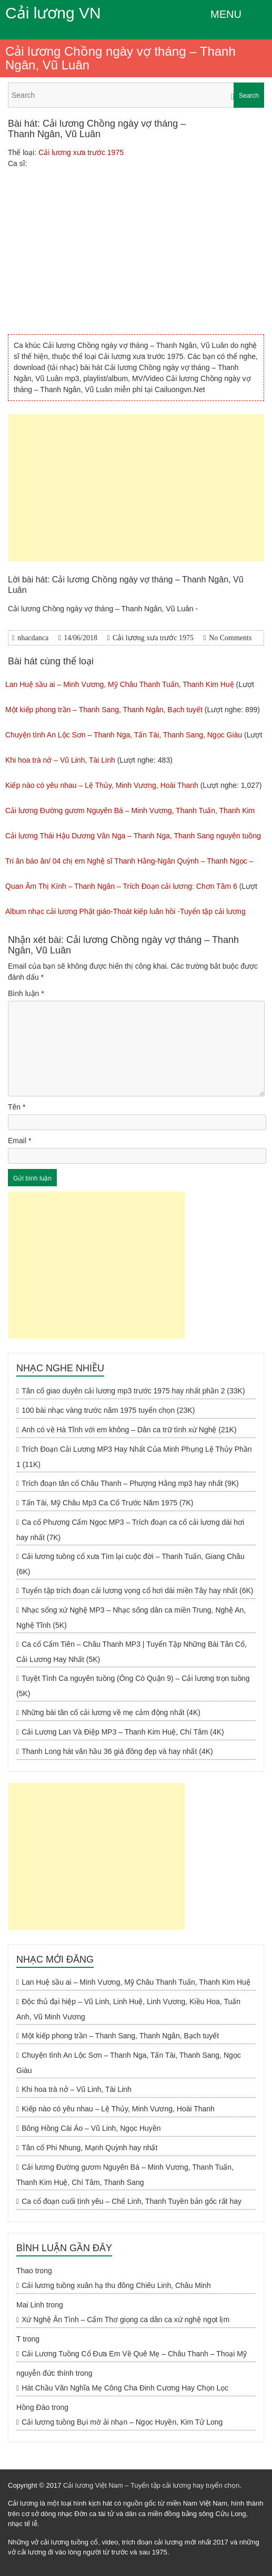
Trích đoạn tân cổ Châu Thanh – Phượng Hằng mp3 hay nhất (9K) (130, 1483)
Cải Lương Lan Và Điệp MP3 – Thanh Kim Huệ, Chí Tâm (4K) (123, 1732)
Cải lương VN (53, 13)
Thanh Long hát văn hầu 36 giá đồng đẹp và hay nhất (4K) (117, 1751)
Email (19, 1140)
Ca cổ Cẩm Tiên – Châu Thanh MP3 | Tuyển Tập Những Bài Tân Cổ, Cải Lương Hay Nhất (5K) (131, 1652)
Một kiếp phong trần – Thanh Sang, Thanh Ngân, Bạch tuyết (104, 709)
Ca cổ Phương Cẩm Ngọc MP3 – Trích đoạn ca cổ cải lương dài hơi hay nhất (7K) (130, 1530)
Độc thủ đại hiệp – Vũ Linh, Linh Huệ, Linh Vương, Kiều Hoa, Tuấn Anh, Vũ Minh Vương (128, 2009)
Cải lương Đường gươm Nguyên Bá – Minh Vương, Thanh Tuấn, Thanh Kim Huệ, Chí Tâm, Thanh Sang (125, 2175)
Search (249, 95)
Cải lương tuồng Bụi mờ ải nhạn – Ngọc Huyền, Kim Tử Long (122, 2422)
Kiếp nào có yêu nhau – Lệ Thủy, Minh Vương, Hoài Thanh (101, 785)
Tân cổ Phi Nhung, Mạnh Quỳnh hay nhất (89, 2147)
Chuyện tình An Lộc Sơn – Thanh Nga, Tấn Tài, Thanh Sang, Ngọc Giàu (123, 735)
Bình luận (26, 993)
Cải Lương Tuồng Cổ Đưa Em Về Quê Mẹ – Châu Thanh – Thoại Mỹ (134, 2353)
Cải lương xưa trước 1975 (81, 152)
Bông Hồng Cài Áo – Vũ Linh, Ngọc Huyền (91, 2128)
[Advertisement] (136, 487)
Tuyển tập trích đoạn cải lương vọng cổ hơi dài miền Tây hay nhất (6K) (137, 1590)
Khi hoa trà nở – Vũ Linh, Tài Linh (60, 760)
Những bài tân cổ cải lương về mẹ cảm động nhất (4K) (111, 1712)
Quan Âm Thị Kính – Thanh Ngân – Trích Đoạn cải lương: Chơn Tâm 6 (121, 886)
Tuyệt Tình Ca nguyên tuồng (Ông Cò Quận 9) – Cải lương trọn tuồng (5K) (132, 1686)
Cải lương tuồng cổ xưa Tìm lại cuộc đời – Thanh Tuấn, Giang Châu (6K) (130, 1564)
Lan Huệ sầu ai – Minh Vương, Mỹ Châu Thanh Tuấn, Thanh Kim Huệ (119, 684)
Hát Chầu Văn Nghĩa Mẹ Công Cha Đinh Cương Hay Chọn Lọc (125, 2388)
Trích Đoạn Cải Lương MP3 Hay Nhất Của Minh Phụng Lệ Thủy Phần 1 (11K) (134, 1457)
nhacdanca (32, 638)
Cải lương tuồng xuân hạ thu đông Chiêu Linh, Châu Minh (116, 2285)
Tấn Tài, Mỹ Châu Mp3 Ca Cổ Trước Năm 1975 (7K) (107, 1503)
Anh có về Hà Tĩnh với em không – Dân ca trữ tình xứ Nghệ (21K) (129, 1429)
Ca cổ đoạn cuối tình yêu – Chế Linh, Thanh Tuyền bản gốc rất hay (131, 2201)
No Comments (230, 638)
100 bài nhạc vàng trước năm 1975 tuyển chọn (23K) (108, 1410)
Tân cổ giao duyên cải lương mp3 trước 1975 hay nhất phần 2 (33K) (133, 1391)
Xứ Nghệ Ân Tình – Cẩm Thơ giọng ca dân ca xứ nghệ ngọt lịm (125, 2319)
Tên (16, 1107)
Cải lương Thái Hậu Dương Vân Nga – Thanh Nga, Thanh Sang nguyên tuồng (133, 836)
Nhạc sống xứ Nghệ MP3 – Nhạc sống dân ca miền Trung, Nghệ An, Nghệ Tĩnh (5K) (131, 1617)
